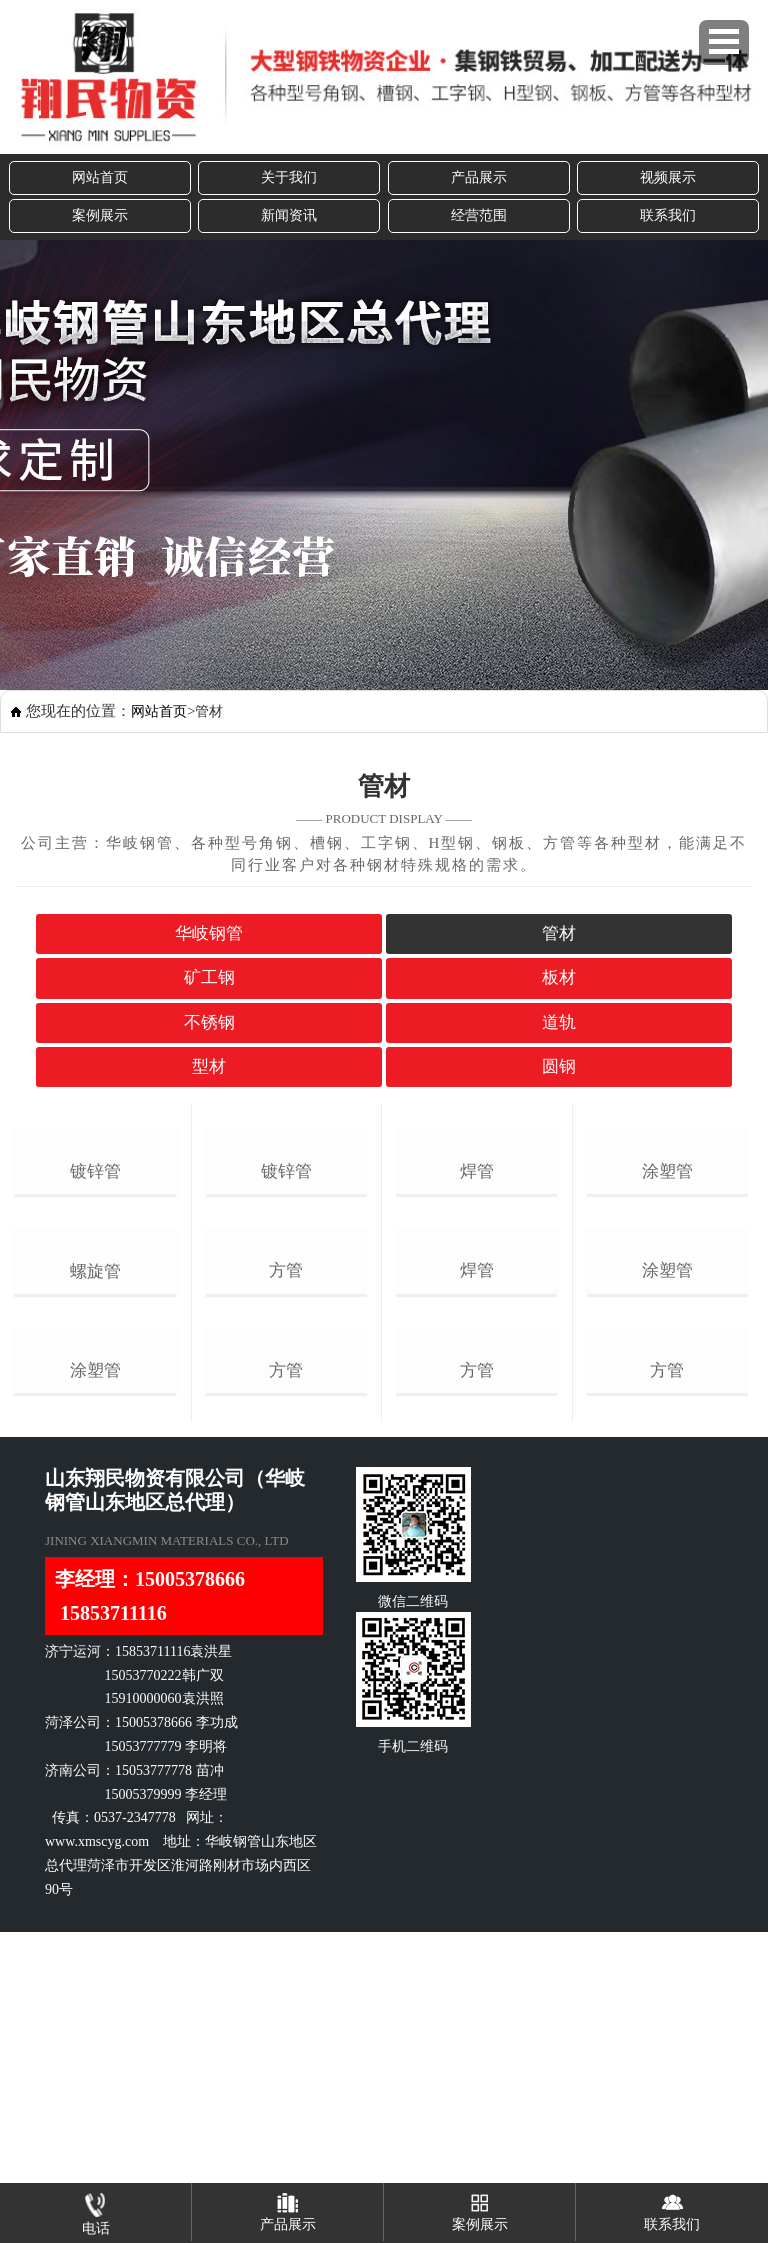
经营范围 (479, 215)
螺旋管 (95, 1478)
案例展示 (100, 215)
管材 (559, 933)
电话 (96, 2209)
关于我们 (289, 177)
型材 (209, 1066)
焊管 (477, 1274)
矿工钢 (209, 977)
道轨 (559, 1022)
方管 (286, 1477)
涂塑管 (95, 1682)
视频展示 (668, 177)
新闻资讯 (289, 215)
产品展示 (479, 177)
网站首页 (100, 177)
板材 (559, 977)
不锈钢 (209, 1022)
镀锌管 (95, 1275)
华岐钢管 (209, 933)
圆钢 (559, 1066)
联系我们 (668, 215)
